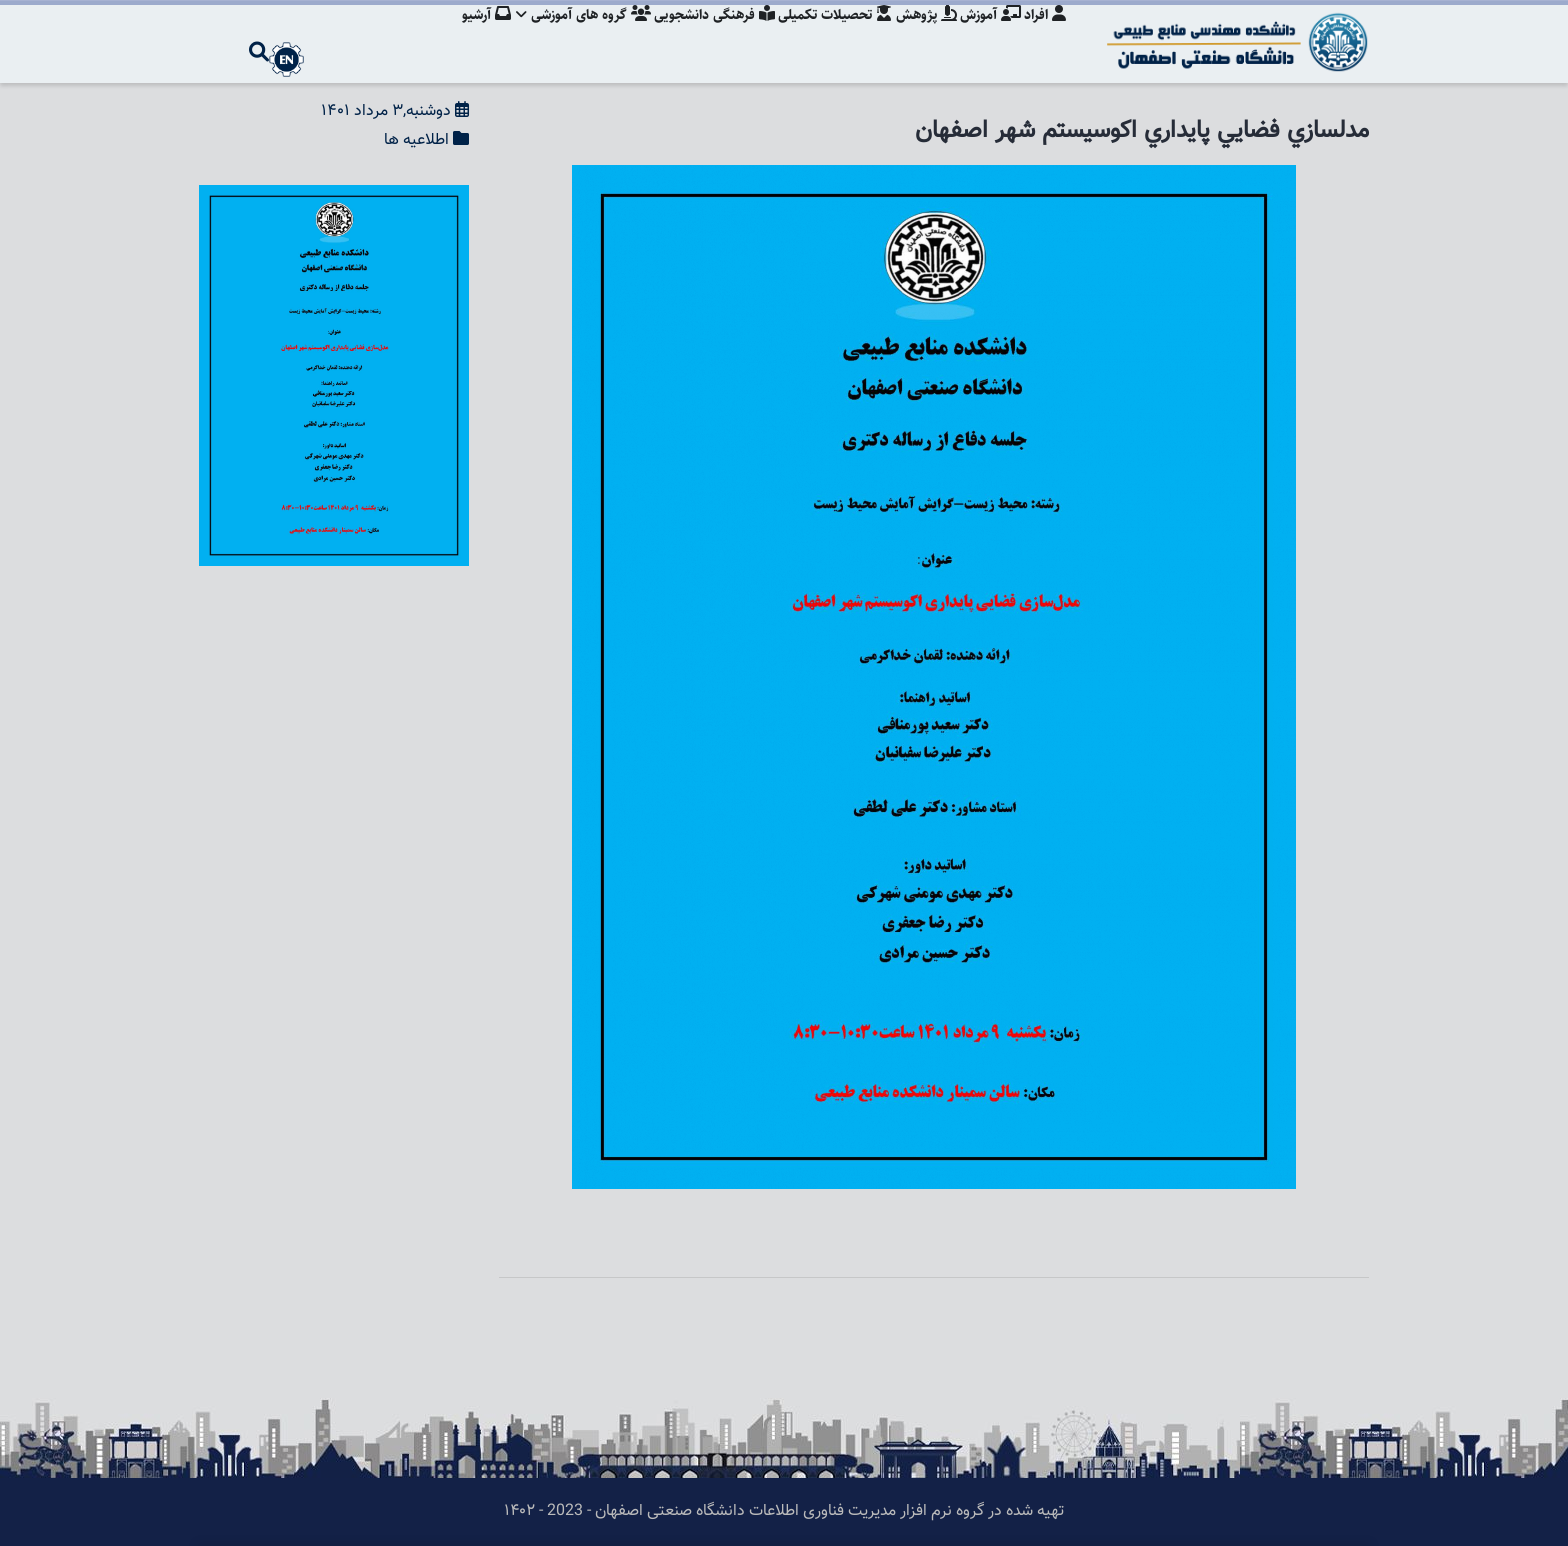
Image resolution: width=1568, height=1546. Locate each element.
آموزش (987, 35)
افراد (1045, 35)
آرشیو (469, 35)
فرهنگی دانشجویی (703, 35)
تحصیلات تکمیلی (827, 35)
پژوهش (920, 35)
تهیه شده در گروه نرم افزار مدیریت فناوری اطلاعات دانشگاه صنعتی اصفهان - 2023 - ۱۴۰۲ (784, 1511)
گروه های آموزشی (569, 35)
